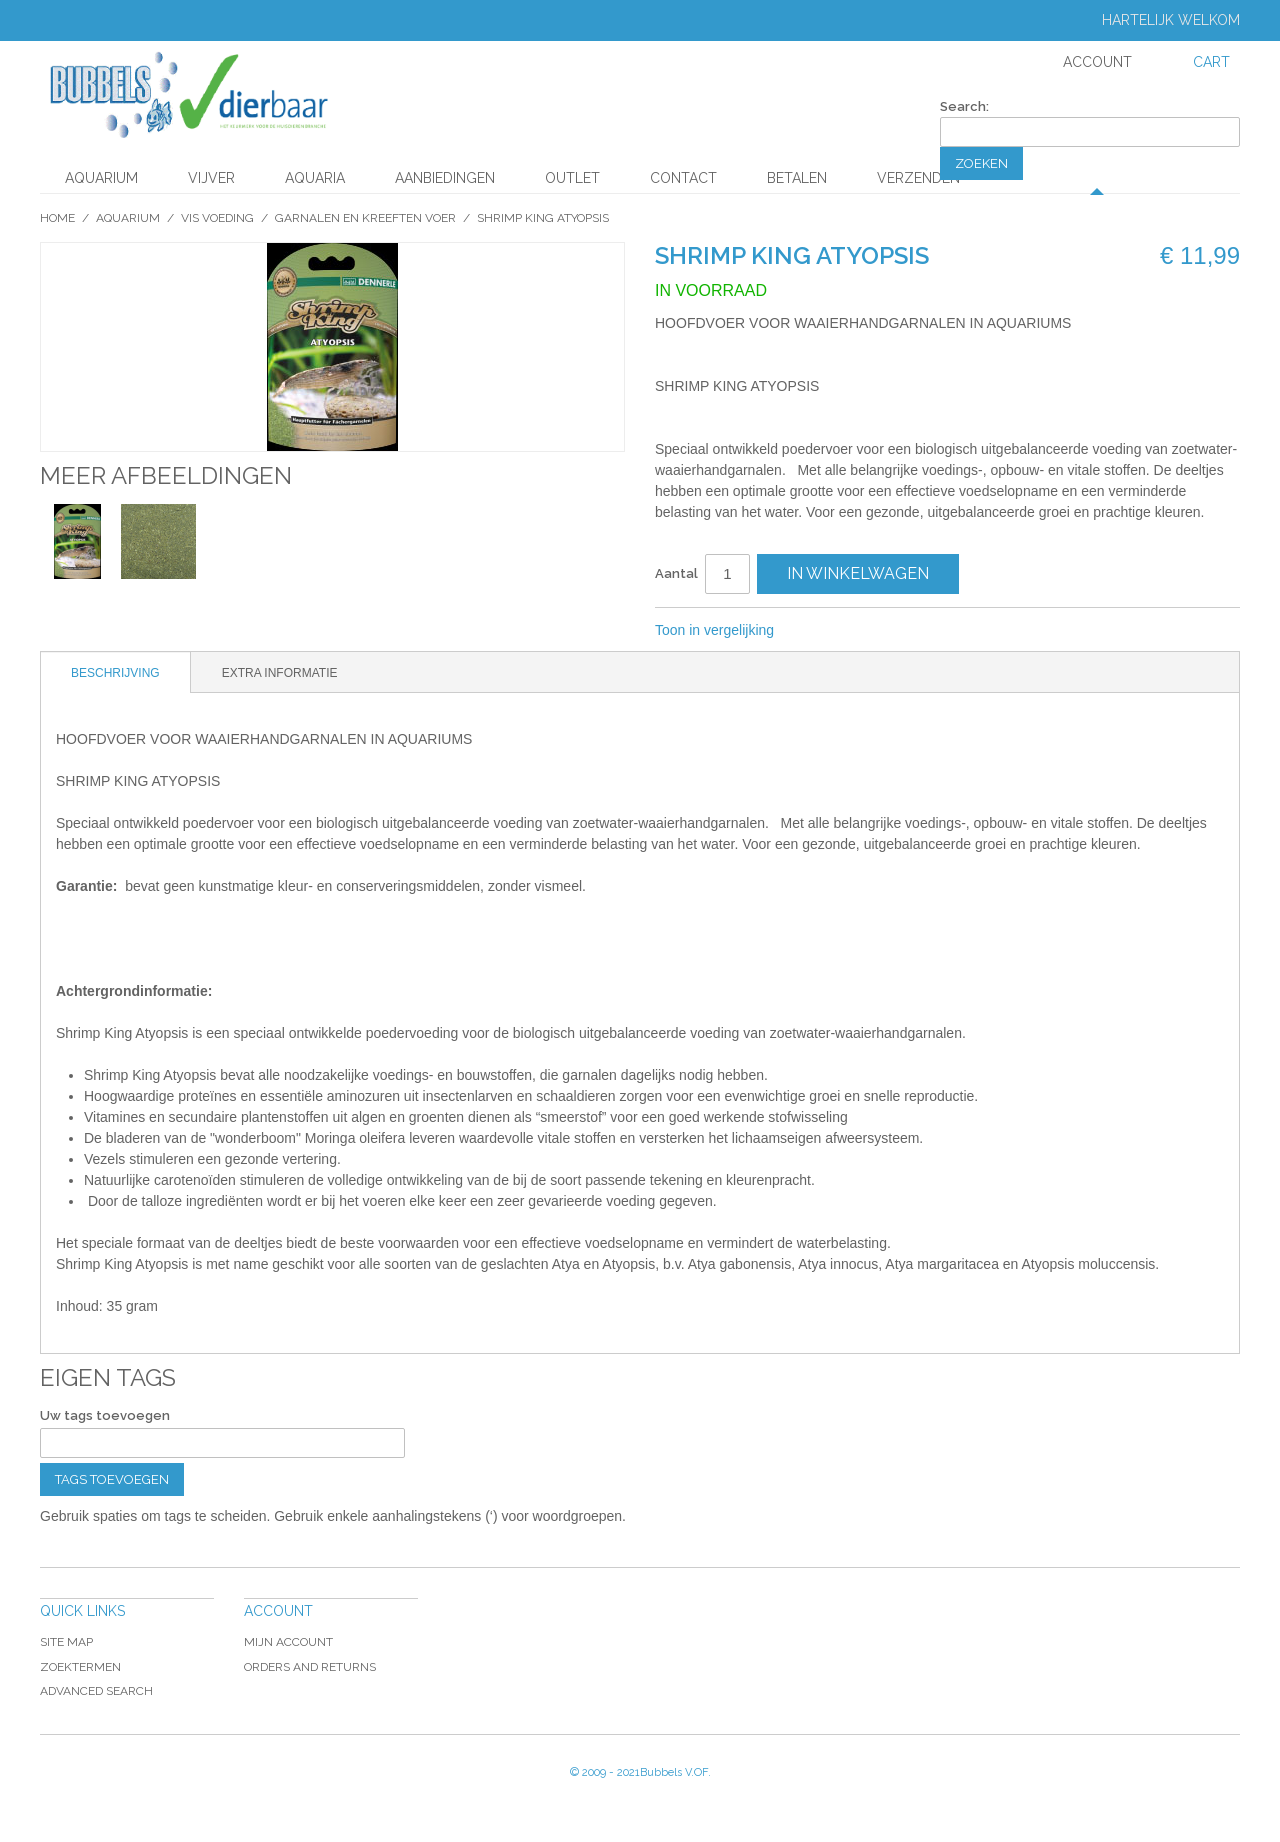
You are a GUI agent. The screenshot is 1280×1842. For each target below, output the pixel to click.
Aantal (676, 573)
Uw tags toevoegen (105, 1415)
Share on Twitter (856, 631)
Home (57, 218)
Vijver (211, 178)
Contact (683, 178)
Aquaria (315, 178)
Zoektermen (80, 1667)
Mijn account (288, 1642)
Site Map (66, 1642)
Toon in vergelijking (714, 630)
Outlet (572, 178)
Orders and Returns (310, 1667)
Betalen (797, 178)
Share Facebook (816, 631)
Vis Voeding (217, 218)
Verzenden (918, 178)
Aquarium (101, 178)
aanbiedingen (445, 178)
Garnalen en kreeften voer (365, 218)
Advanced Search (96, 1691)
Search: (964, 106)
